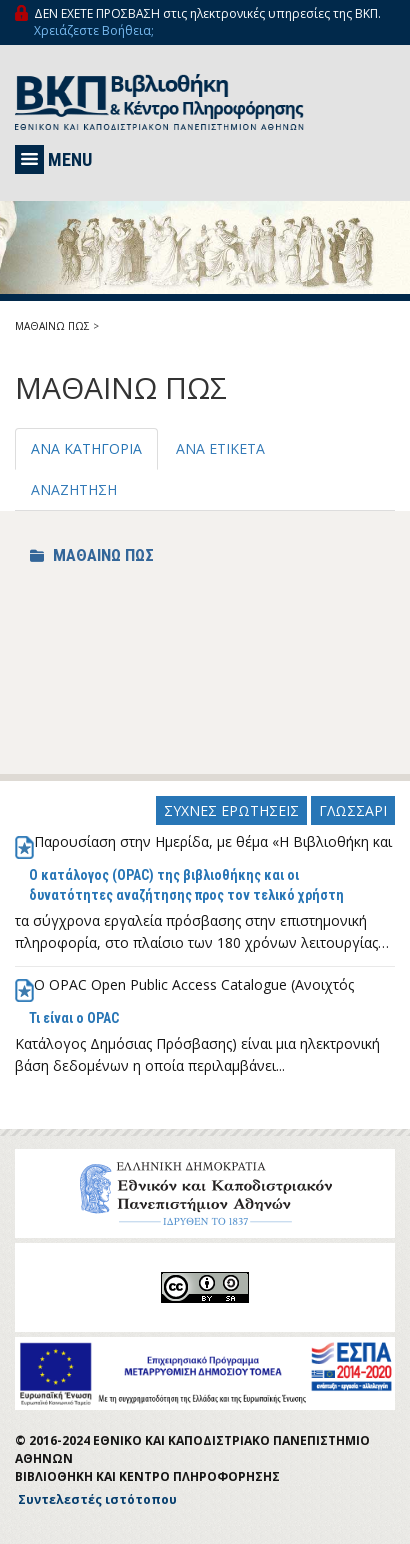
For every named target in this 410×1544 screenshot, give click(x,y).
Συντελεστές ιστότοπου (97, 1499)
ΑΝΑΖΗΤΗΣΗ (74, 489)
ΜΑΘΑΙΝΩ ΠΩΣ (52, 326)
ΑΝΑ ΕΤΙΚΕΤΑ (220, 448)
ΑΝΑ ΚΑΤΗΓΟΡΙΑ (86, 448)
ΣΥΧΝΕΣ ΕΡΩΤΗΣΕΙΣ (231, 810)
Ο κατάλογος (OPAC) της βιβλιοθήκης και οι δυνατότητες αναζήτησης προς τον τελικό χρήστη (186, 885)
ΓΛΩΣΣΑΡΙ (353, 810)
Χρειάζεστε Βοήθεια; (94, 30)
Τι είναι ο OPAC (74, 1018)
